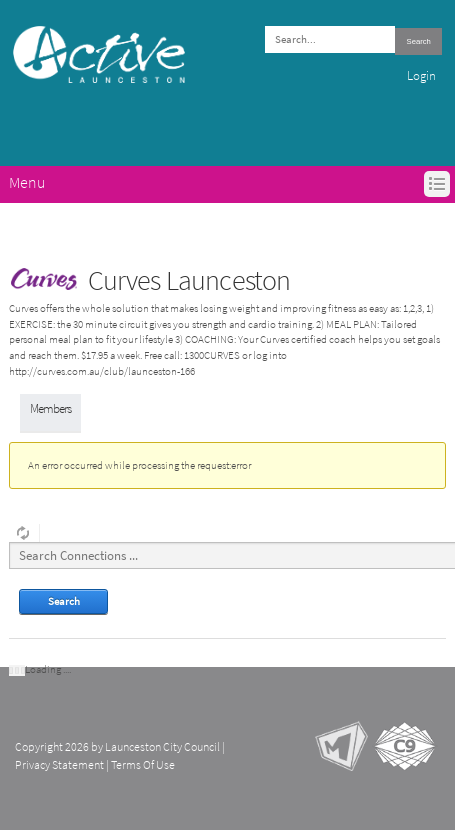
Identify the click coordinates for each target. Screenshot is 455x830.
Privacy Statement (59, 765)
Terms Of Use (143, 765)
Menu (27, 182)
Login (421, 75)
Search (419, 41)
